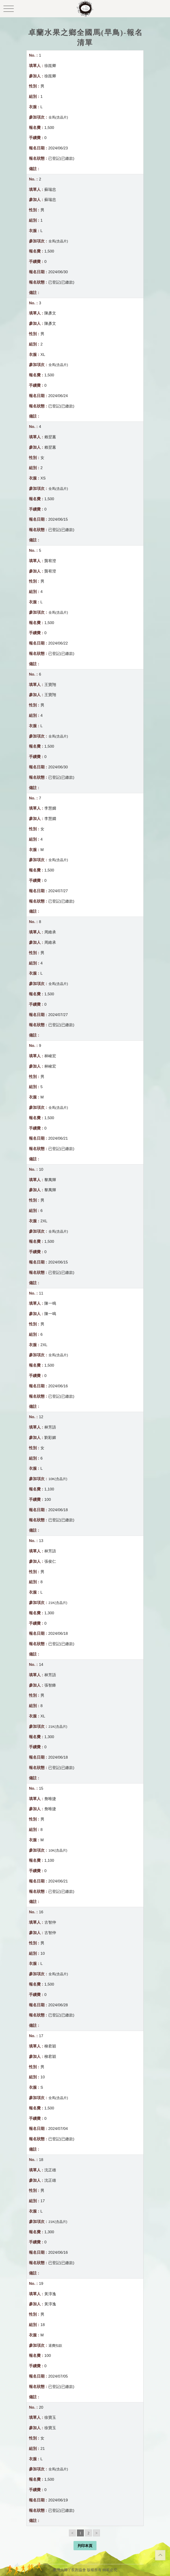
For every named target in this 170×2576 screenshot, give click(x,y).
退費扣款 (55, 2345)
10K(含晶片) (57, 1479)
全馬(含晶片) (58, 117)
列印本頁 (85, 2546)
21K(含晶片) (57, 1603)
